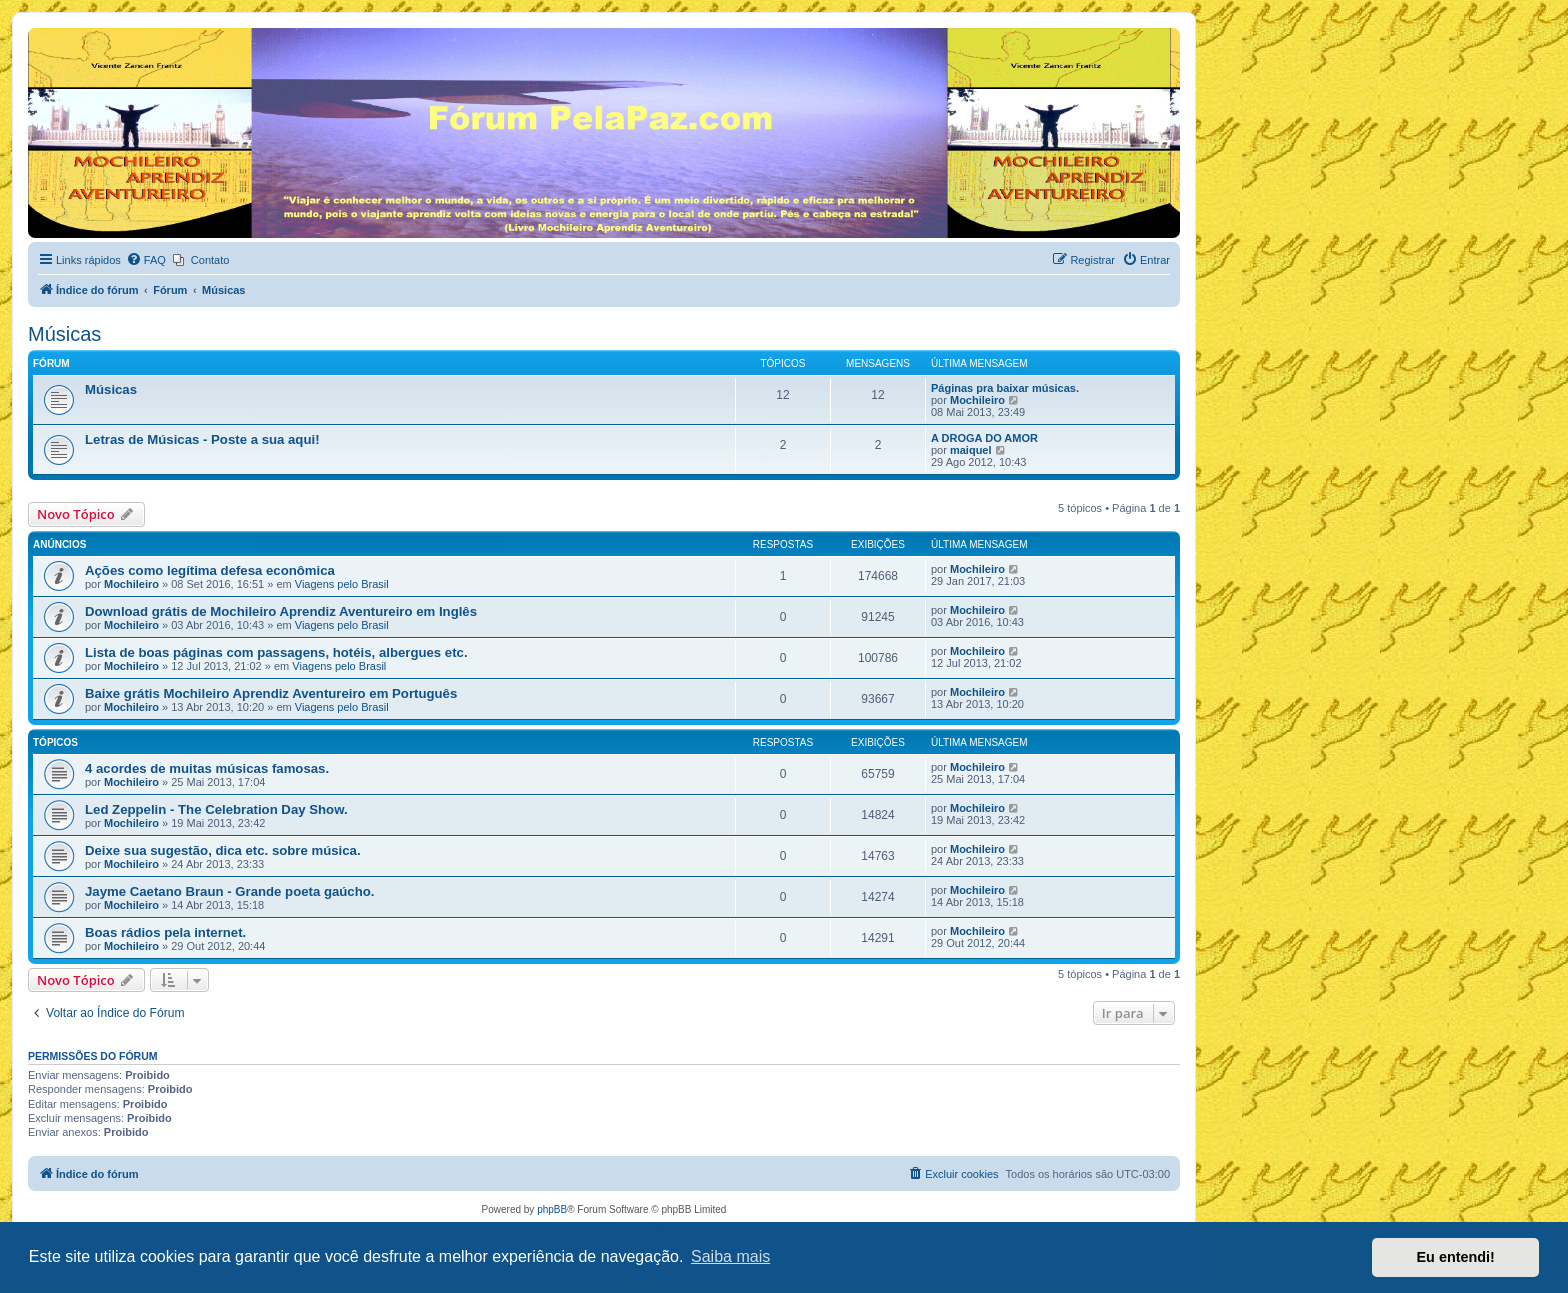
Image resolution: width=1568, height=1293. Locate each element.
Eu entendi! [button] (1456, 1257)
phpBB (552, 1209)
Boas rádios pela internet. (165, 932)
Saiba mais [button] (730, 1256)
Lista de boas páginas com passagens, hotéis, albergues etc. (276, 652)
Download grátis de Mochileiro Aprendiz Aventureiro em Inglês (281, 611)
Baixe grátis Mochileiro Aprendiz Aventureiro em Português (271, 693)
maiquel (971, 450)
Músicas (64, 334)
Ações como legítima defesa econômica (210, 570)
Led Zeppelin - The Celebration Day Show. (216, 809)
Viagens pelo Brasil (342, 584)
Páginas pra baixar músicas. (1005, 388)
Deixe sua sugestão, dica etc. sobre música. (223, 850)
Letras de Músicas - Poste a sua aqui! (202, 439)
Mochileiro (977, 400)
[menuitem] (146, 260)
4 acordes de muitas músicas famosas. (207, 768)
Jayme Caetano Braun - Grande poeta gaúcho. (229, 891)
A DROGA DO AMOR (984, 438)
